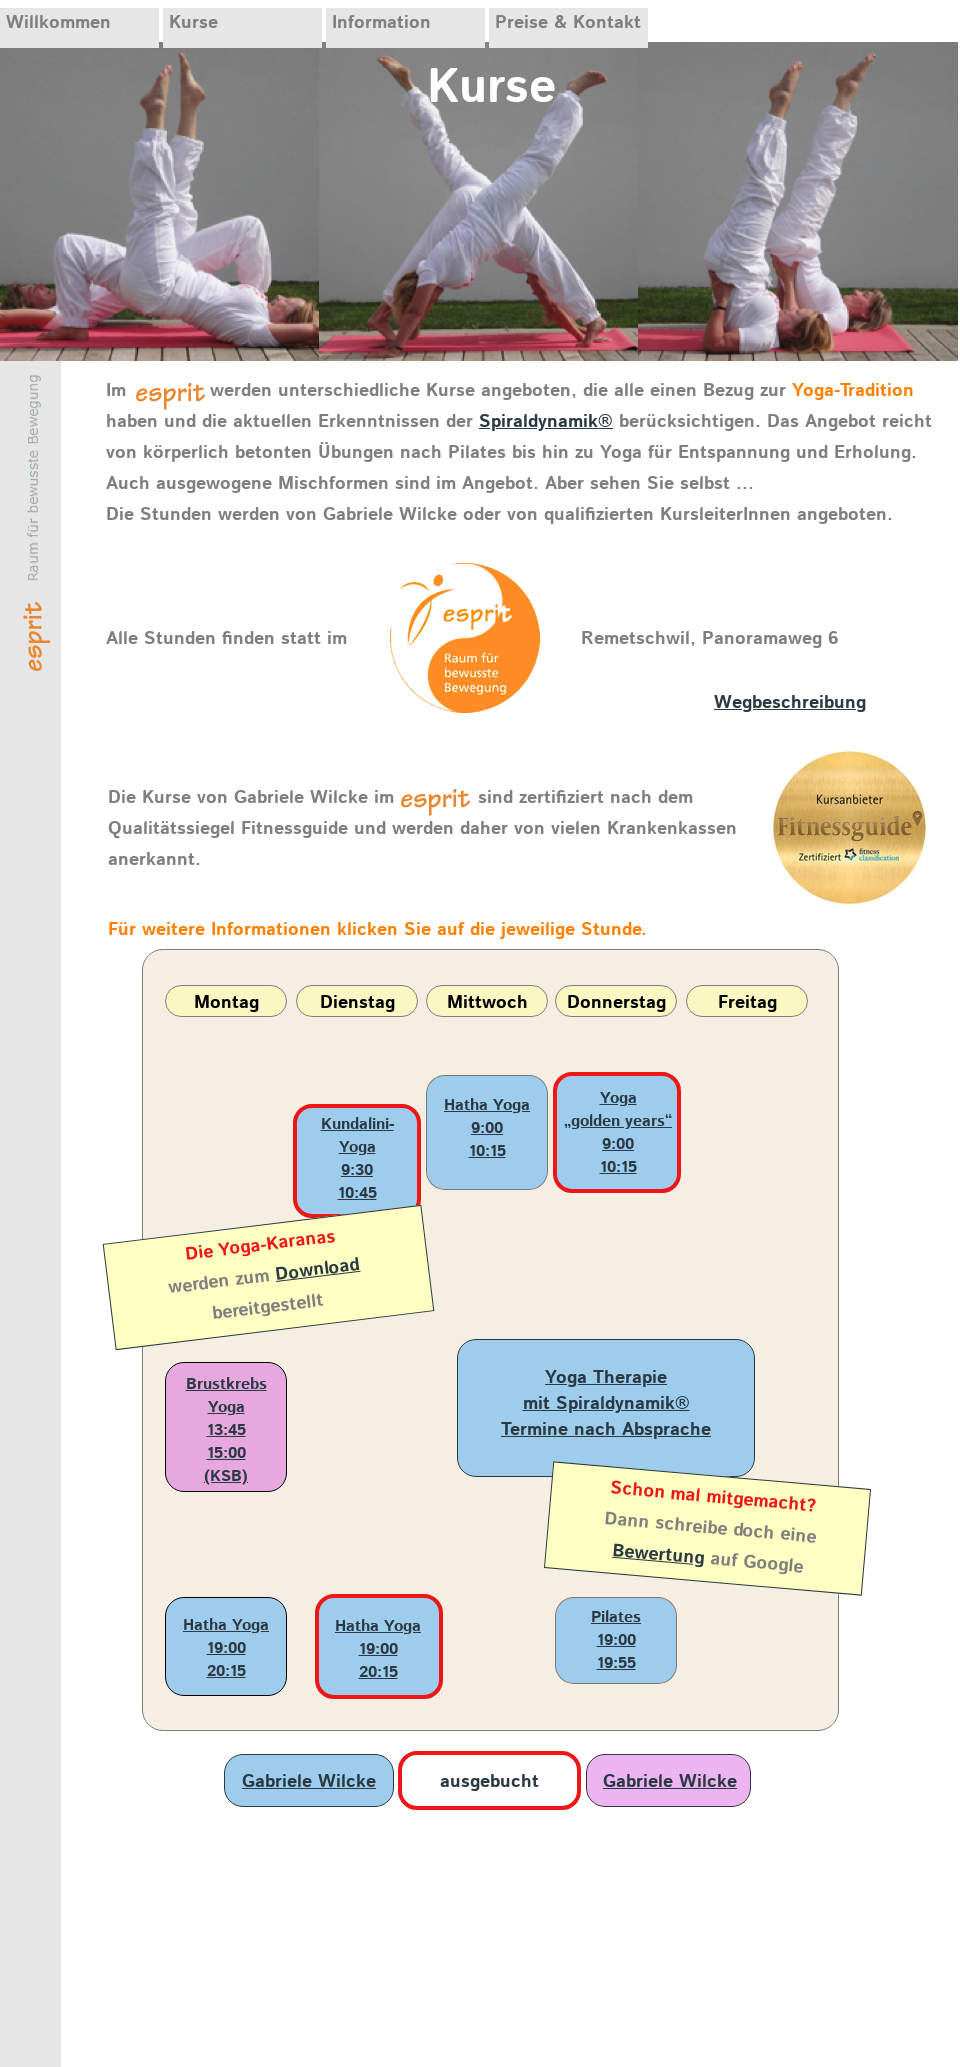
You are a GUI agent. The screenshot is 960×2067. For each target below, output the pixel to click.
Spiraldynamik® (546, 422)
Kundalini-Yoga (357, 1136)
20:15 (226, 1671)
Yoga (618, 1098)
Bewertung (659, 1555)
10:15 (487, 1151)
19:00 (226, 1648)
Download (318, 1270)
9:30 (357, 1170)
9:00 (487, 1128)
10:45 (357, 1193)
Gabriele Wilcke (309, 1782)
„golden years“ (618, 1121)
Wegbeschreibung (790, 703)
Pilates (616, 1617)
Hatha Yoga (487, 1105)
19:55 (616, 1663)
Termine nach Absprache (606, 1430)
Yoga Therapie (606, 1378)
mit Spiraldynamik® (606, 1404)
